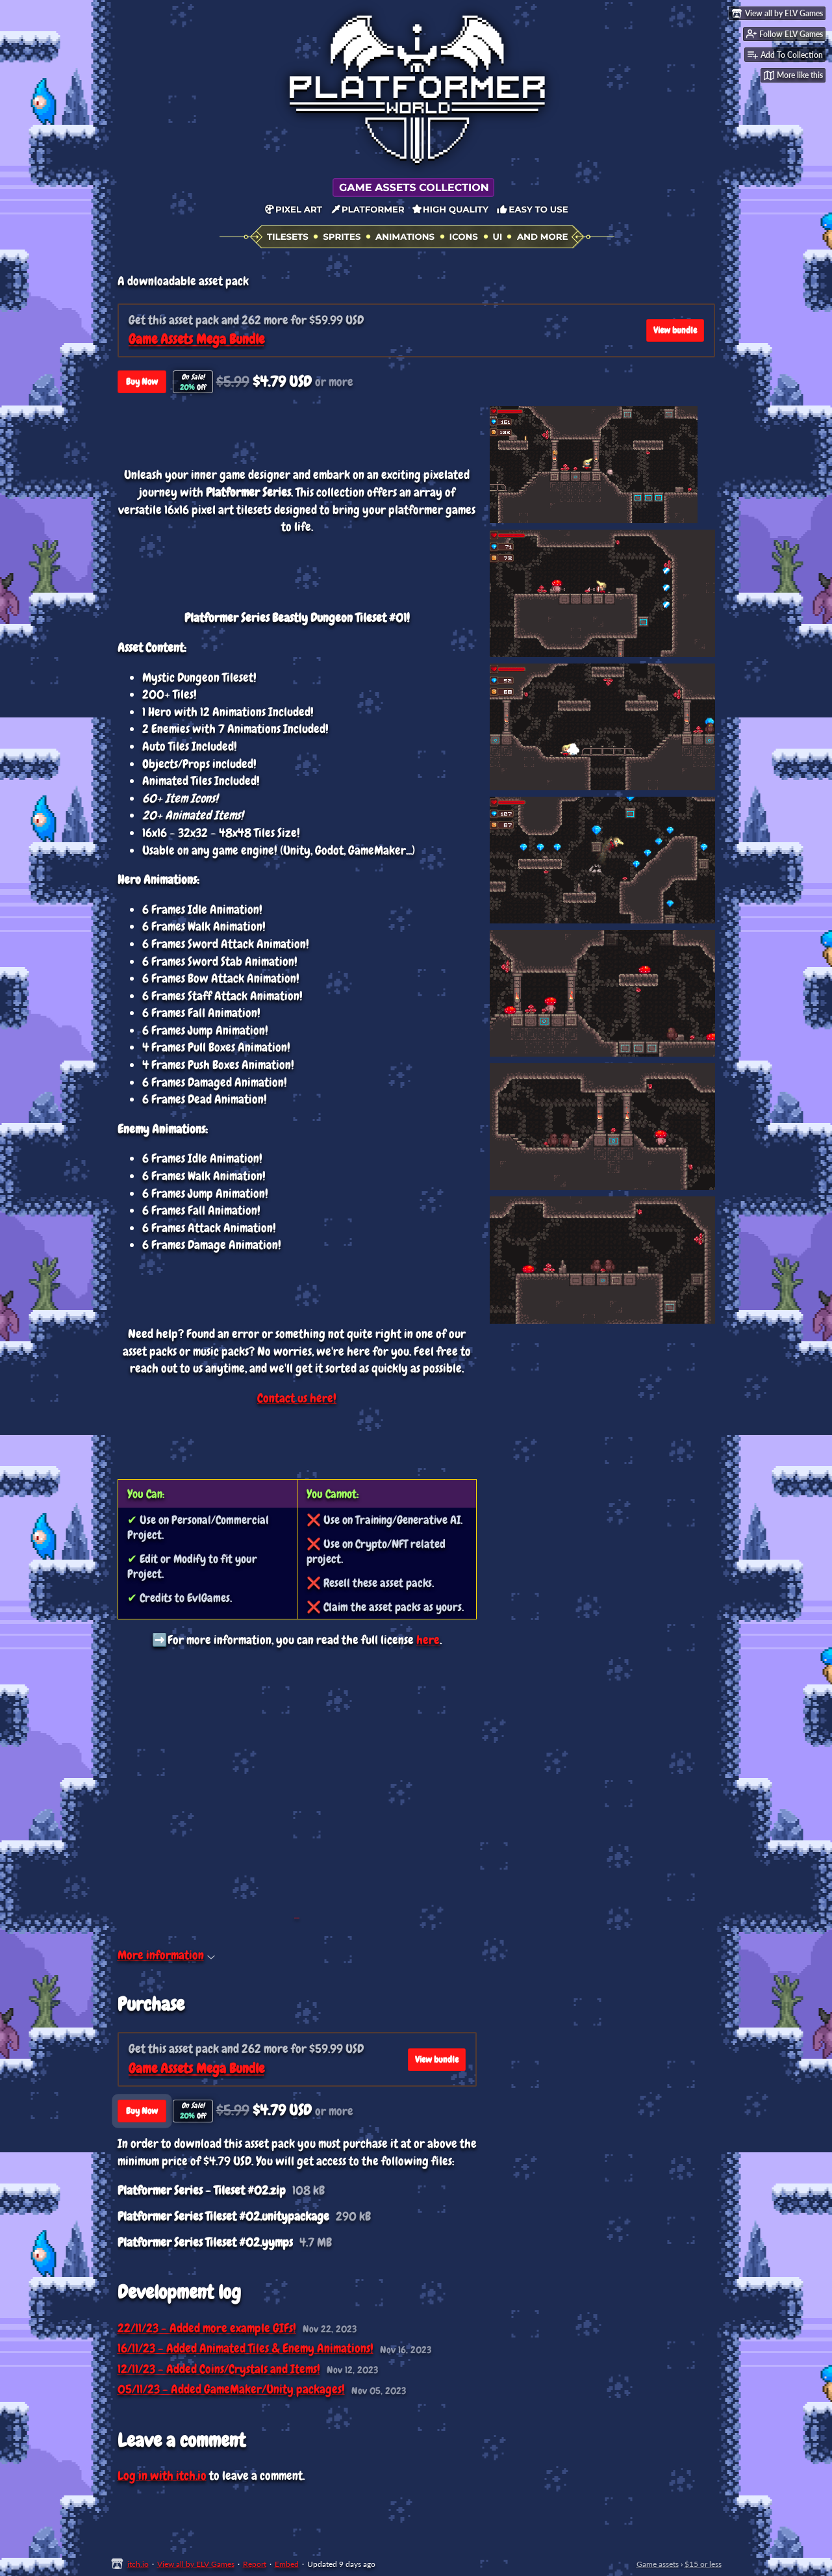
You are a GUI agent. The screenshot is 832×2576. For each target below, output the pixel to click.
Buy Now (142, 381)
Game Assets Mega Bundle (196, 339)
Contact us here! (296, 1398)
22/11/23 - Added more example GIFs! (207, 2328)
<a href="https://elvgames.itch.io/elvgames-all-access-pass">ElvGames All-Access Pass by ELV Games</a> (297, 1775)
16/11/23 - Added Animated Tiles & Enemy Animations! (245, 2348)
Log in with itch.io (162, 2475)
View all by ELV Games (195, 2564)
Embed (287, 2564)
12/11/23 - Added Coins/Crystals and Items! (219, 2369)
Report (254, 2564)
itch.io (138, 2564)
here (428, 1640)
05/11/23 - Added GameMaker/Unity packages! (231, 2389)
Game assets (658, 2564)
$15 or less (703, 2564)
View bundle (675, 330)
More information (166, 1955)
